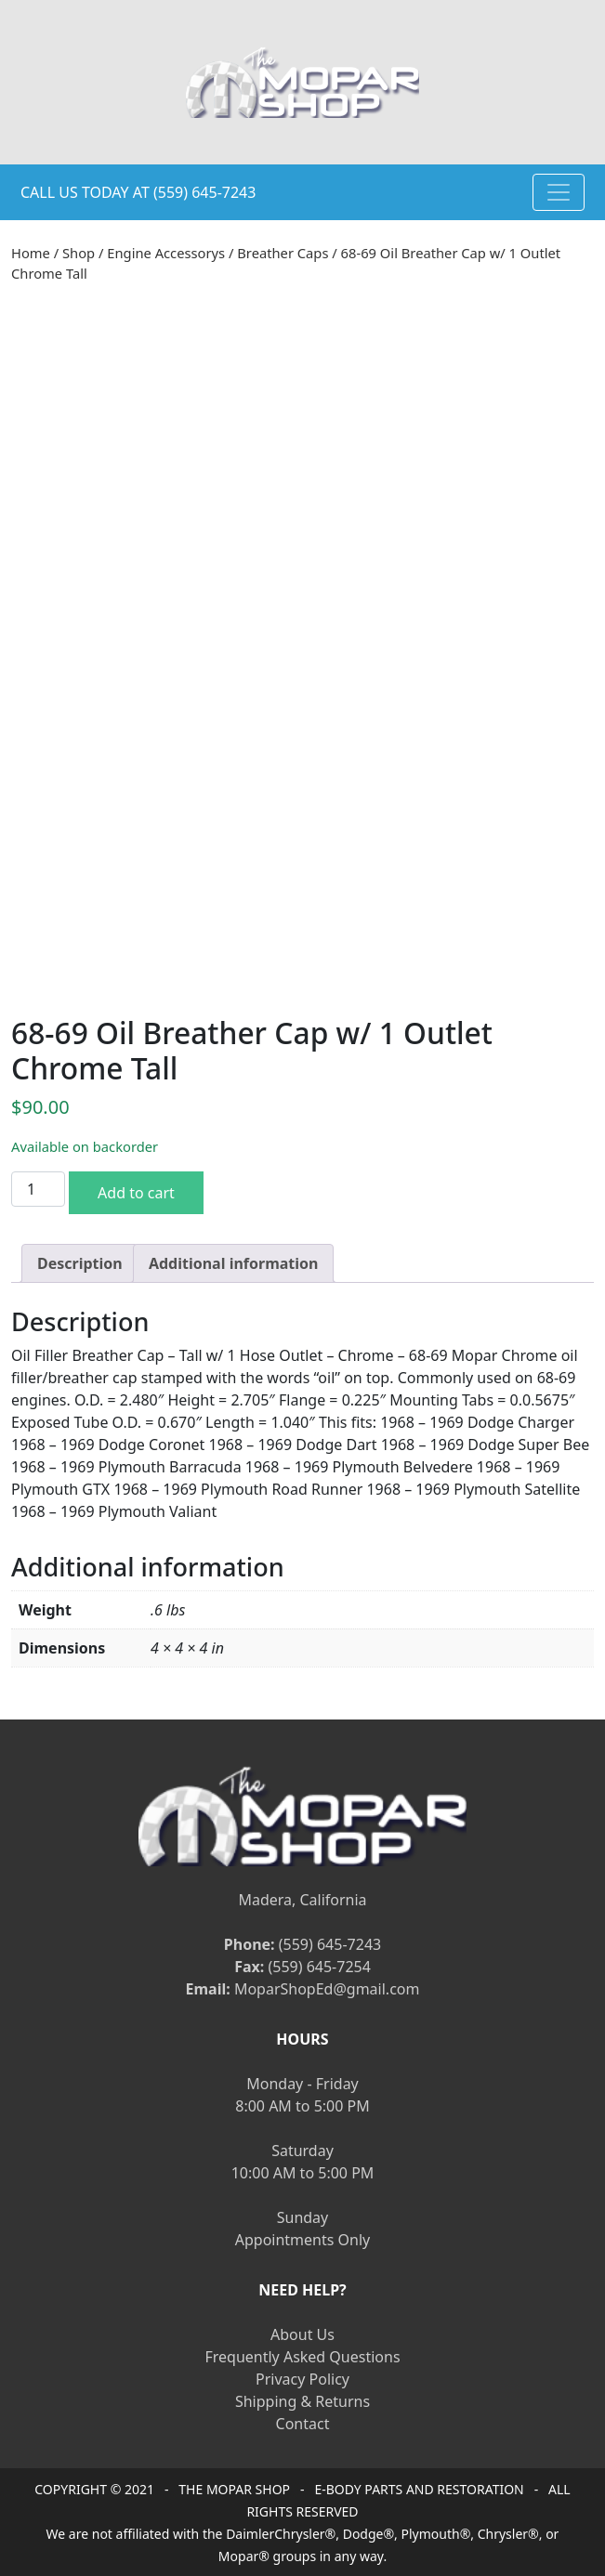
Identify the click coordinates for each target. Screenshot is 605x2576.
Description (80, 1263)
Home (30, 252)
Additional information (234, 1263)
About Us (302, 2334)
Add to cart (136, 1193)
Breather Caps (282, 252)
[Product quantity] (38, 1189)
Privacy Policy (302, 2379)
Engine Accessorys (166, 252)
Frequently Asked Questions (302, 2357)
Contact (303, 2423)
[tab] (79, 1263)
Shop (78, 252)
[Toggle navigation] (559, 192)
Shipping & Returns (302, 2401)
